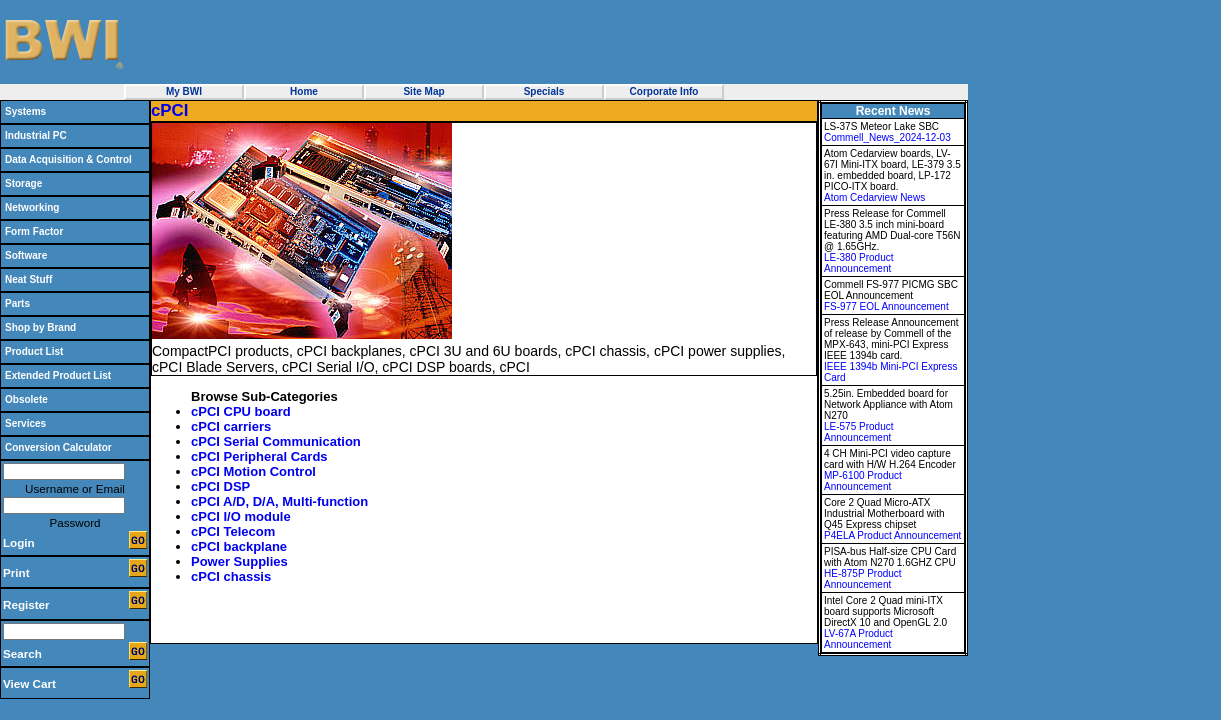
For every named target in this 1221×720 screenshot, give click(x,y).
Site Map (423, 91)
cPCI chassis (231, 576)
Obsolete (26, 399)
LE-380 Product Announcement (859, 263)
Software (26, 255)
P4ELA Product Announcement (892, 535)
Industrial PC (36, 135)
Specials (544, 91)
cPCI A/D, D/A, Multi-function (279, 501)
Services (25, 423)
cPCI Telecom (233, 531)
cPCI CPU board (241, 411)
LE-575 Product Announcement (859, 432)
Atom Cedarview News (874, 197)
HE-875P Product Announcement (863, 579)
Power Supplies (239, 561)
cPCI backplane (239, 546)
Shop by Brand (40, 327)
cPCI (169, 110)
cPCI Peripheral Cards (259, 456)
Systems (25, 111)
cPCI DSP (220, 486)
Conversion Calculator (58, 447)
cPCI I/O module (241, 516)
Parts (17, 303)
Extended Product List (58, 375)
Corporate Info (664, 91)
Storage (23, 183)
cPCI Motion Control (253, 471)
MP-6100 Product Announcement (863, 481)
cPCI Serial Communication (276, 441)
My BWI (184, 91)
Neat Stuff (28, 279)
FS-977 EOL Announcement (886, 306)
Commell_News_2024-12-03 (887, 137)
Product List (34, 351)
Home (304, 91)
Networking (32, 207)
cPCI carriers (231, 426)
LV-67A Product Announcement (858, 639)
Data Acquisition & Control (68, 159)
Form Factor (34, 231)
